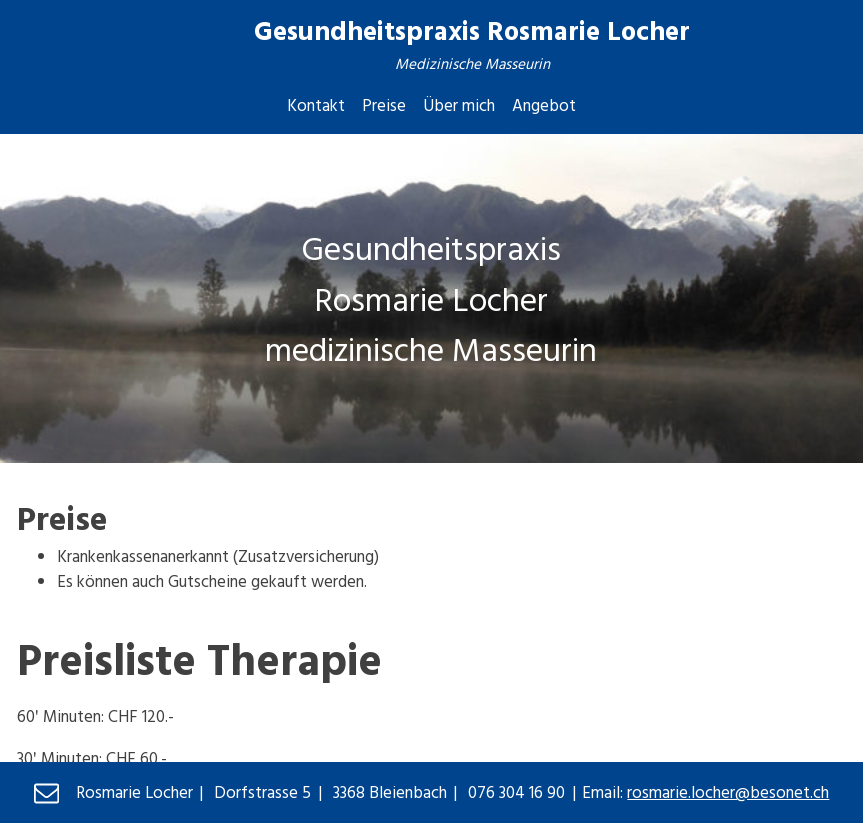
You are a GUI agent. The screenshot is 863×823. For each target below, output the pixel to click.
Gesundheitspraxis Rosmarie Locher (472, 30)
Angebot (544, 104)
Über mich (459, 104)
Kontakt (316, 104)
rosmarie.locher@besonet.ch (728, 791)
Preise (384, 104)
